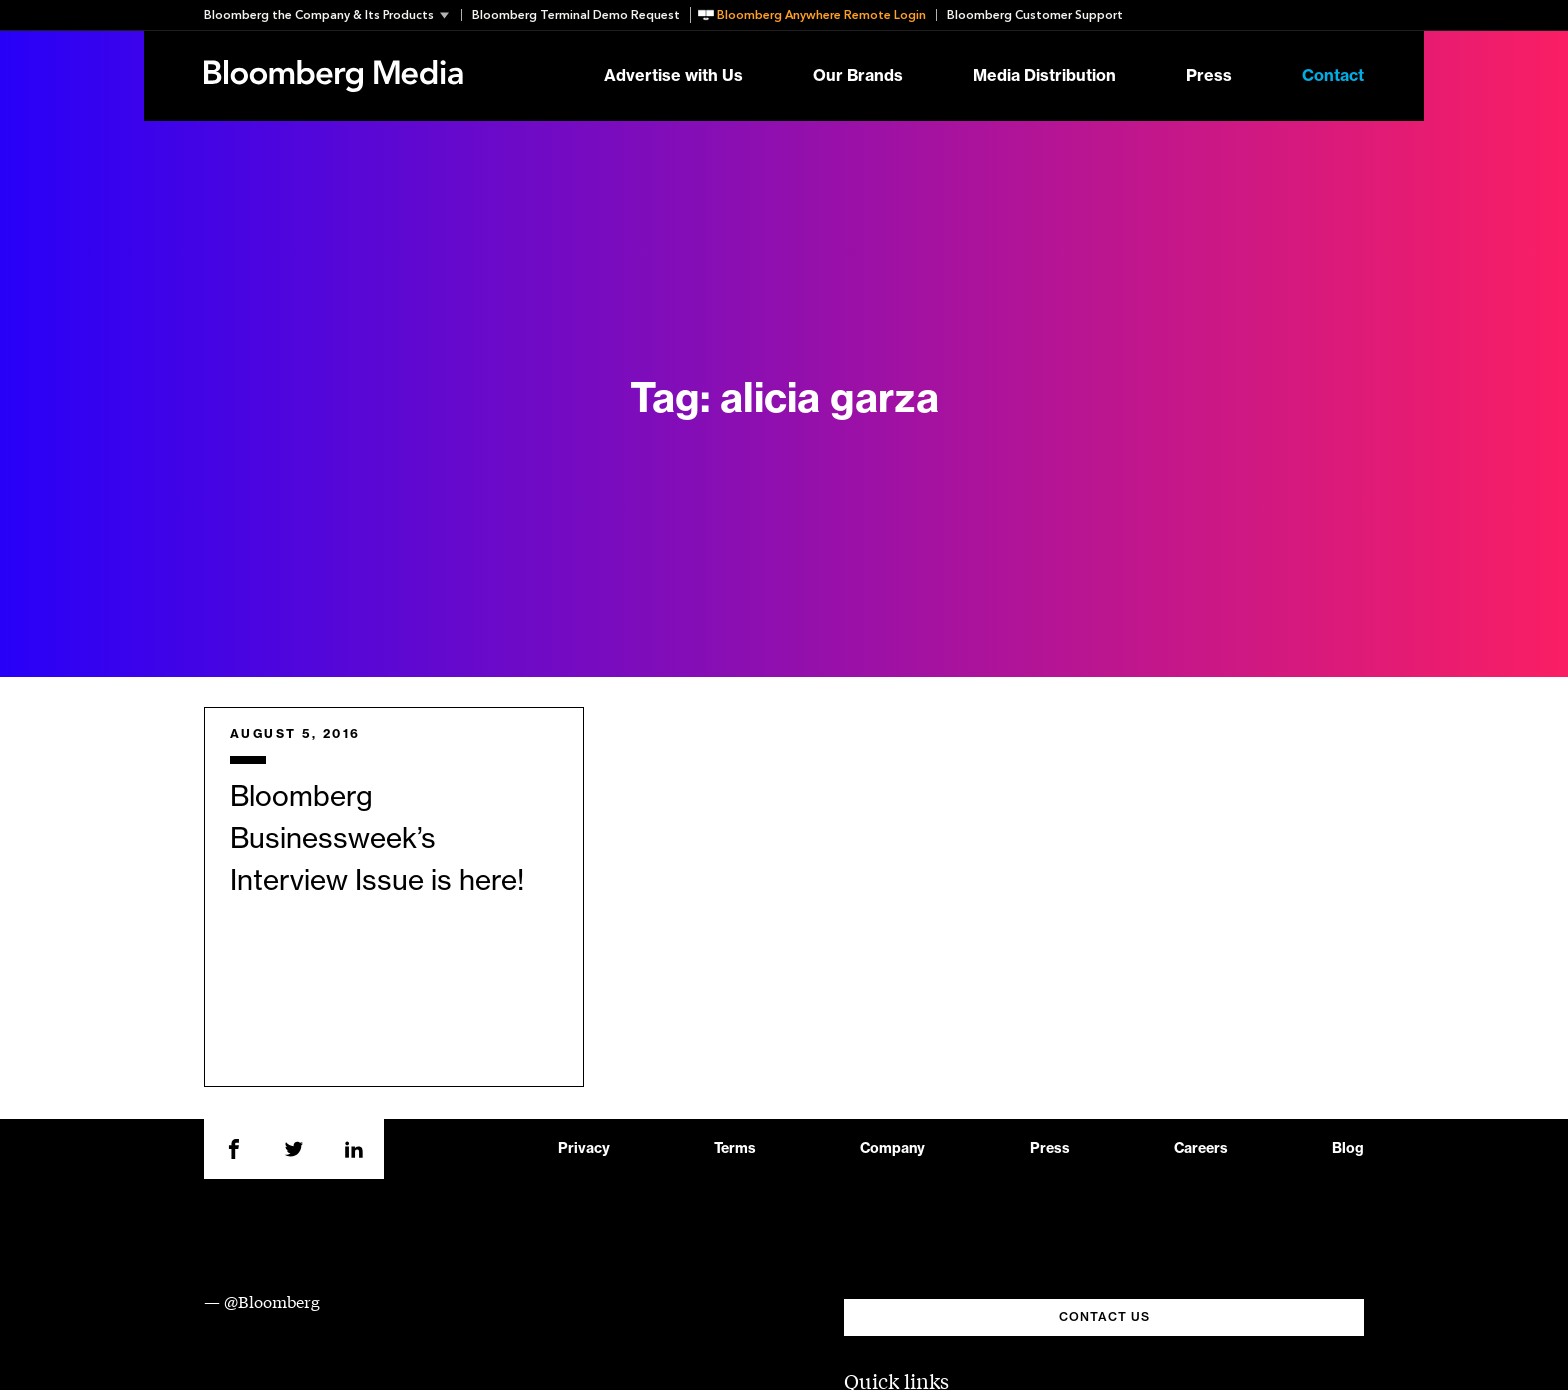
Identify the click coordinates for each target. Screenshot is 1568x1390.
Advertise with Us (673, 76)
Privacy (584, 1149)
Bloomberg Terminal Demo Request (576, 15)
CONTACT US (1104, 1317)
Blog (1348, 1149)
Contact (1333, 76)
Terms (735, 1149)
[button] (332, 15)
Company (892, 1149)
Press (1209, 76)
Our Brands (858, 76)
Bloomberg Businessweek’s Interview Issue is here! (377, 839)
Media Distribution (1044, 76)
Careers (1201, 1149)
